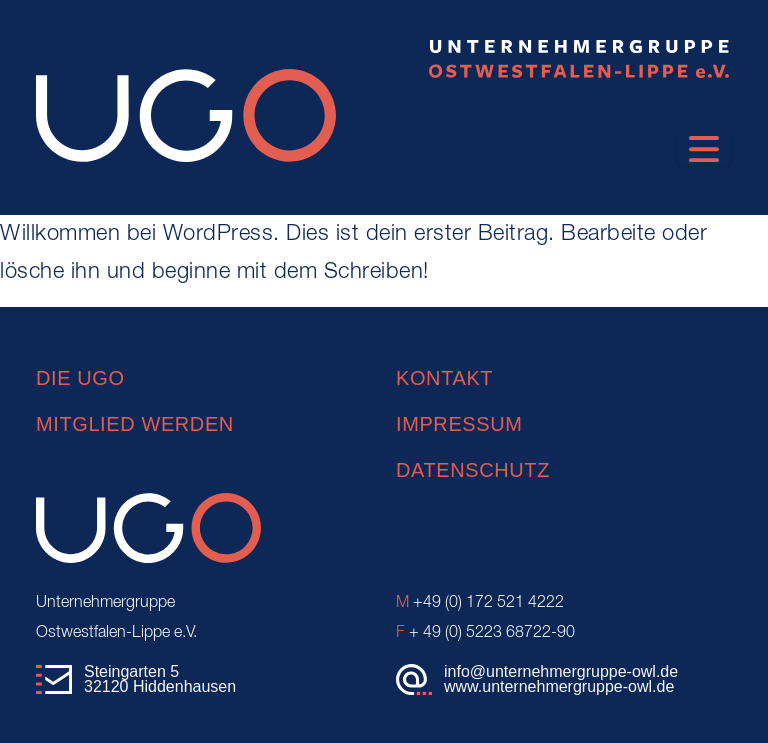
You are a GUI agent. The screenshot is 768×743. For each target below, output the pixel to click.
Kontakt (444, 378)
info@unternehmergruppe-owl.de (561, 671)
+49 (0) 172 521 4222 (480, 603)
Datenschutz (473, 470)
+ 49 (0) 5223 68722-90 (485, 633)
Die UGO (80, 378)
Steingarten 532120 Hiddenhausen (160, 679)
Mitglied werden (135, 424)
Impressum (459, 424)
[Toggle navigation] (704, 149)
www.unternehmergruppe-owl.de (559, 686)
